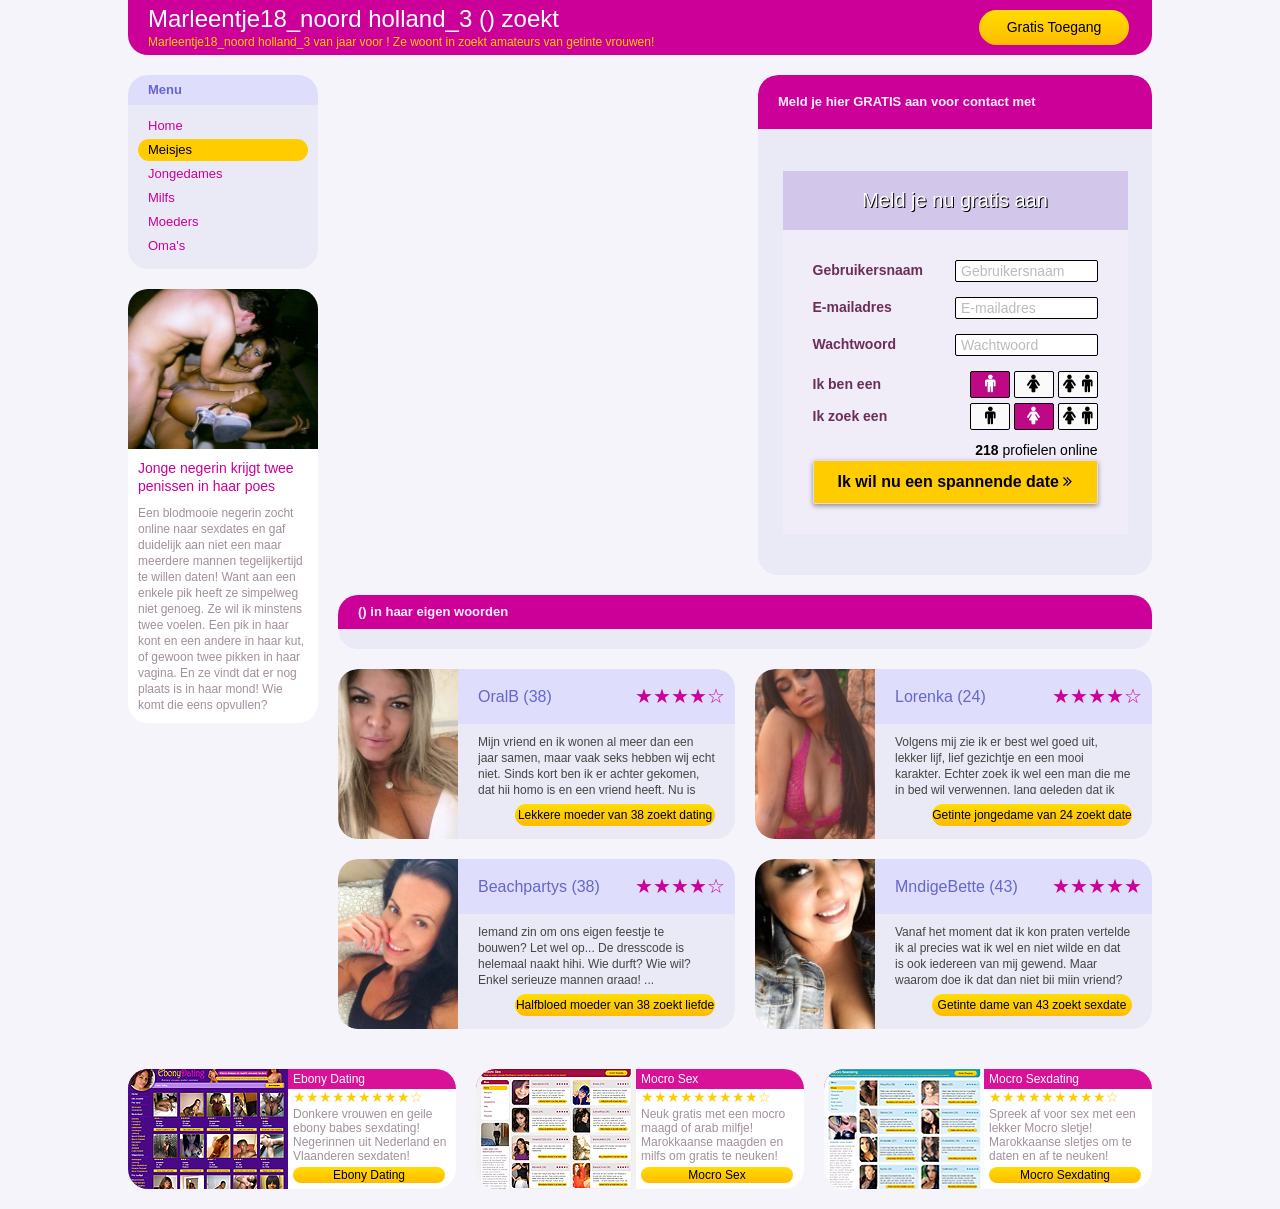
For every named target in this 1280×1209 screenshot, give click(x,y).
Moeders (173, 221)
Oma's (166, 245)
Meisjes (170, 149)
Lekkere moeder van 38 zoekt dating (615, 815)
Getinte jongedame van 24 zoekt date (1031, 815)
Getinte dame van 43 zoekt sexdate (1032, 1005)
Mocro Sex (716, 1175)
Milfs (161, 197)
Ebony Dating (369, 1175)
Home (165, 125)
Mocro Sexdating (1065, 1175)
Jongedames (185, 173)
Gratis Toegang (1054, 27)
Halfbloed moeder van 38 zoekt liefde (615, 1005)
